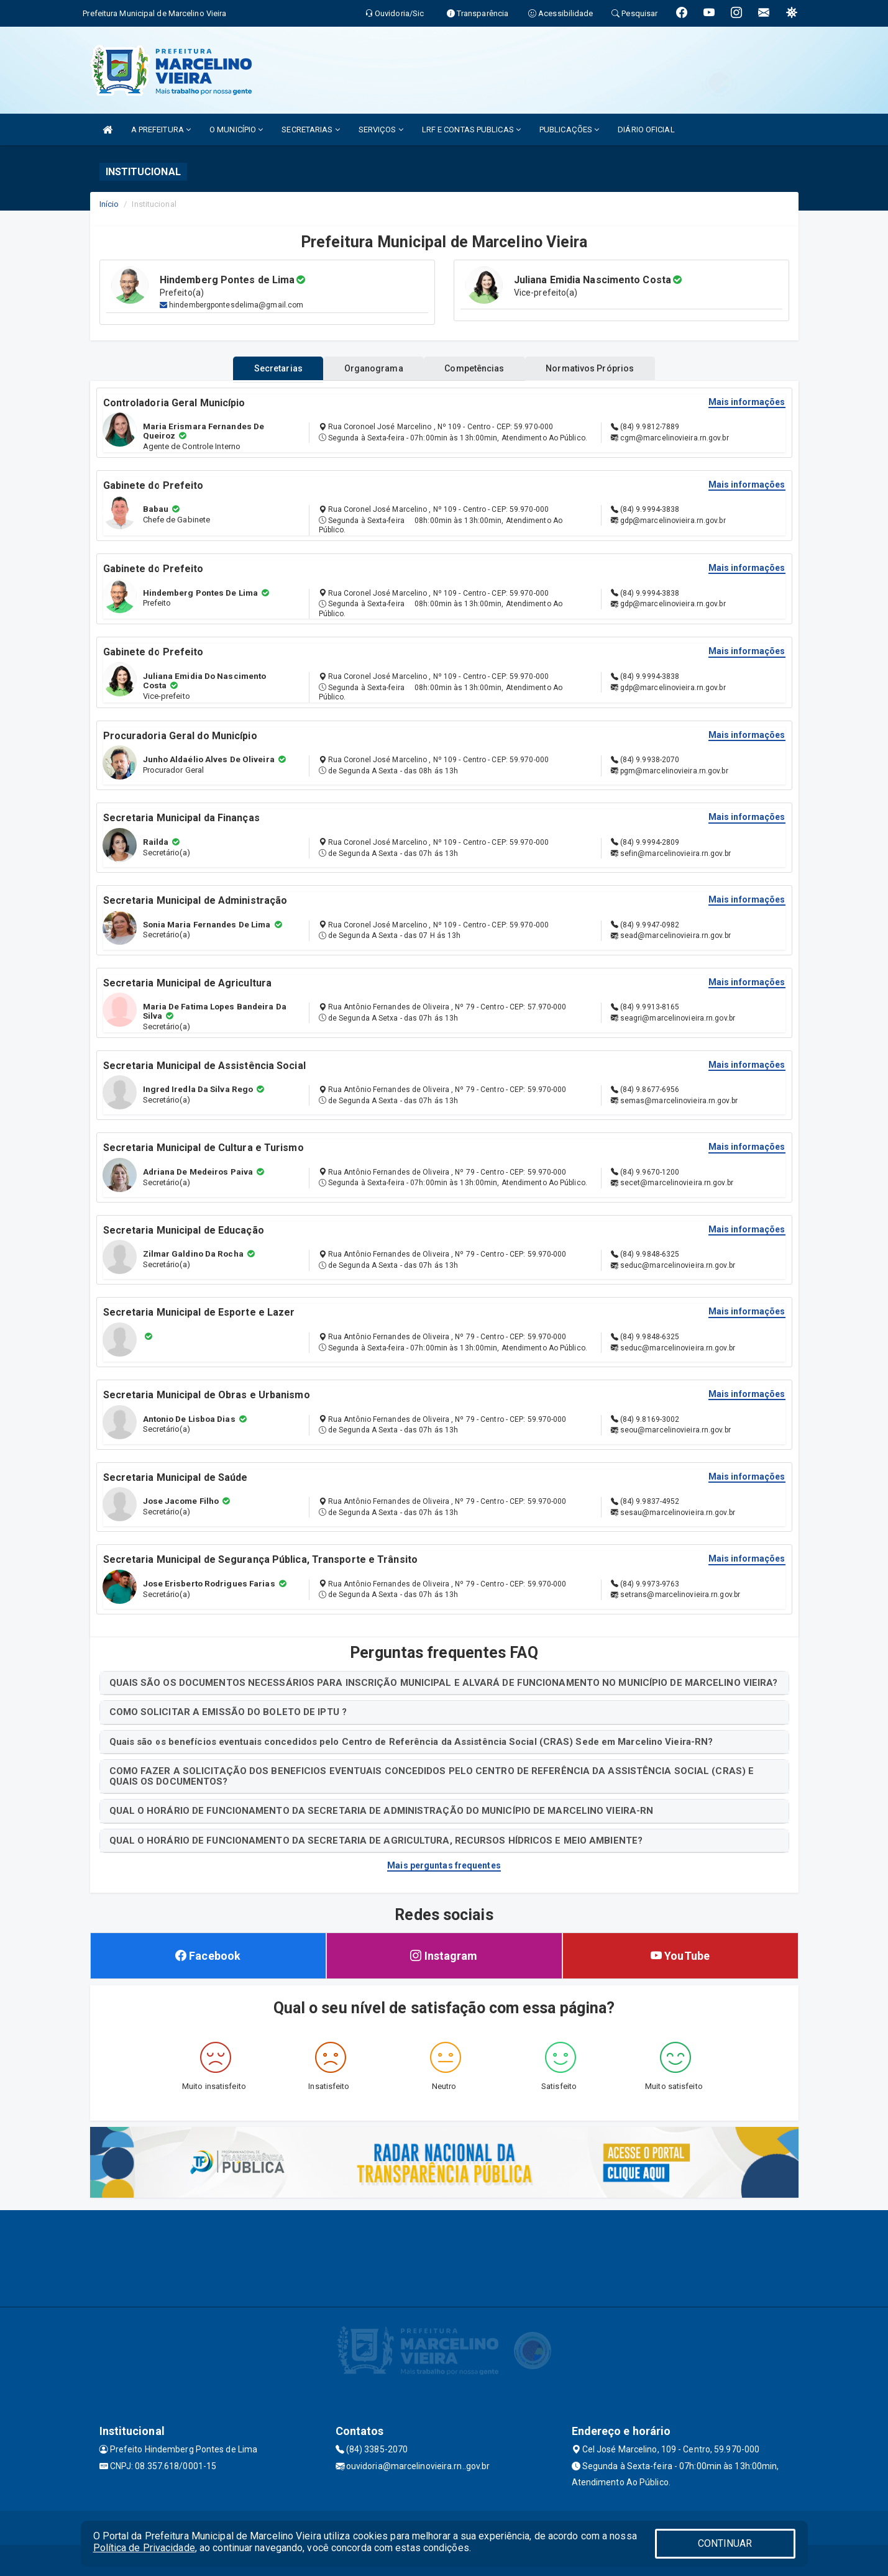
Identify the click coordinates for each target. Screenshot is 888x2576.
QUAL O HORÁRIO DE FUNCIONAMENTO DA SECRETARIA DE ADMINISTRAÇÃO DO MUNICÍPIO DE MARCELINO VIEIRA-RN (381, 1810)
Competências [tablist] (480, 368)
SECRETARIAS (310, 129)
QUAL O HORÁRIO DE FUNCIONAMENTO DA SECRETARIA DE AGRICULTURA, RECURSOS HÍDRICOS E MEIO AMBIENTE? (376, 1840)
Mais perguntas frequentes (444, 1865)
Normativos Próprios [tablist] (606, 368)
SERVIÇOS (381, 129)
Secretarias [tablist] (262, 368)
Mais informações (746, 402)
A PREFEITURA (161, 129)
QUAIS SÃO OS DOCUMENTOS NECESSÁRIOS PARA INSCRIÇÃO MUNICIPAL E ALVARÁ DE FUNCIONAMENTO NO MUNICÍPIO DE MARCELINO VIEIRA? (443, 1682)
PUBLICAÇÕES (569, 129)
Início (109, 204)
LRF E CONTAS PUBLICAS (471, 129)
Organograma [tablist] (368, 368)
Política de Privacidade (144, 2548)
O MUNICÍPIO (236, 129)
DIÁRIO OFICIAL (646, 129)
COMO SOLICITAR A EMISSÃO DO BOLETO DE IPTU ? (228, 1712)
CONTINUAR (725, 2543)
